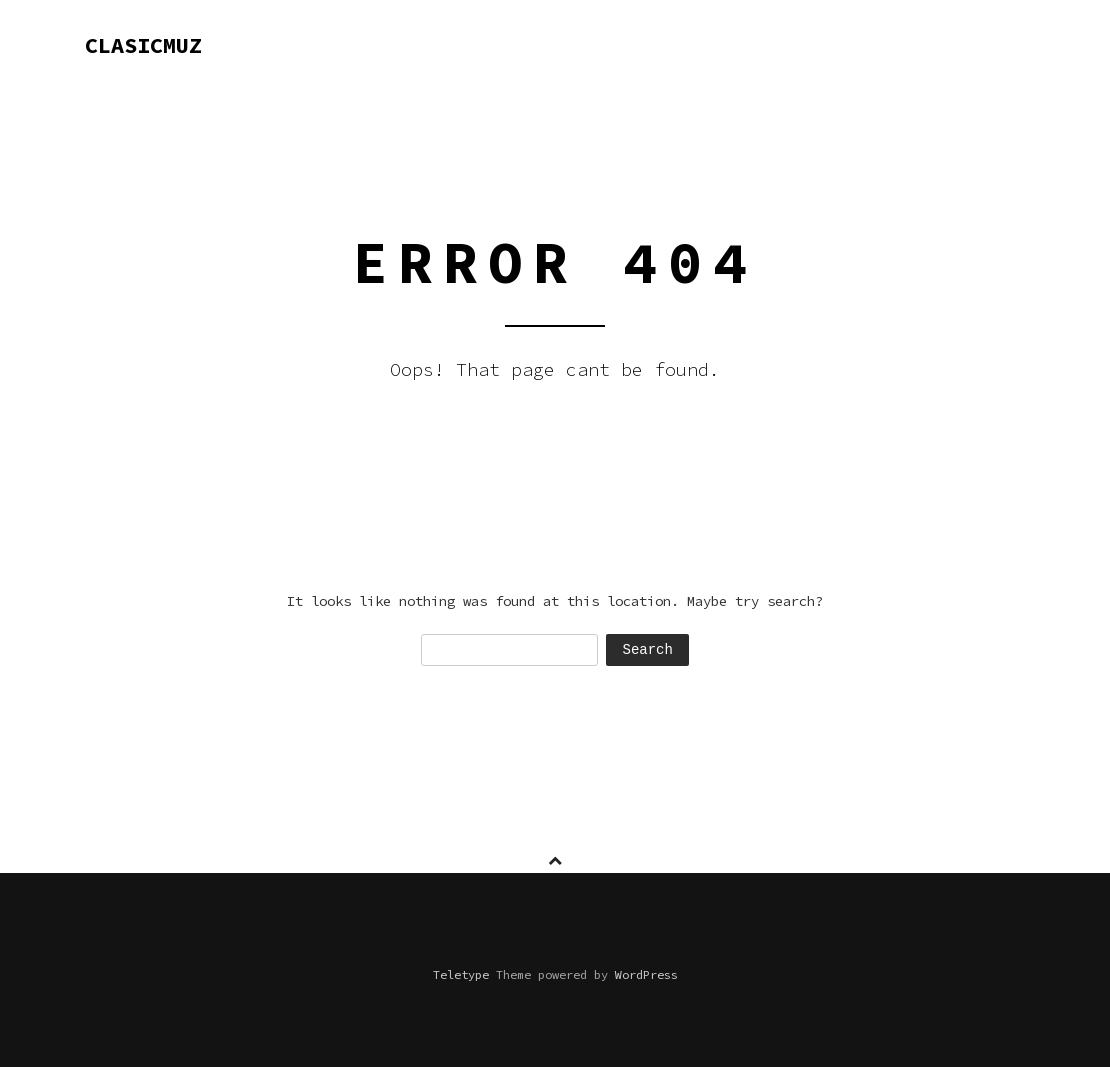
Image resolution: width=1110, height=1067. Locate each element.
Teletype (461, 974)
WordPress (646, 974)
